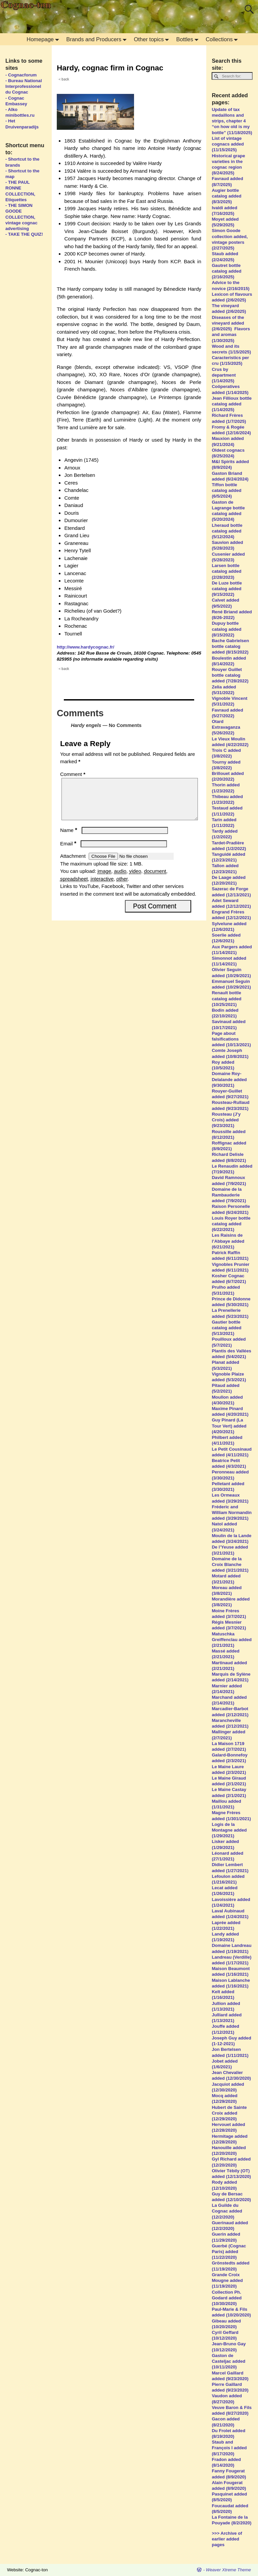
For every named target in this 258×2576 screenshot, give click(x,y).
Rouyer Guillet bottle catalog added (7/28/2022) (230, 675)
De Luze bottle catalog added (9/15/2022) (227, 588)
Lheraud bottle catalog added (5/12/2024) (227, 531)
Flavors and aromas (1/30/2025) (231, 334)
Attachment (73, 864)
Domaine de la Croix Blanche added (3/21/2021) (230, 1564)
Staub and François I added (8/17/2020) (229, 2448)
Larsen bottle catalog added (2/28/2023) (226, 571)
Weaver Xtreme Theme (228, 2569)
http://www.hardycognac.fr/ (85, 647)
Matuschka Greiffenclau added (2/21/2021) (232, 1639)
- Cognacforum (21, 74)
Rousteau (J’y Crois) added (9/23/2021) (226, 1120)
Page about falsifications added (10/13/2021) (232, 1039)
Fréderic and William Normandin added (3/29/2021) (232, 1512)
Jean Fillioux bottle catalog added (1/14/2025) (232, 404)
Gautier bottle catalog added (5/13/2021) (226, 1328)
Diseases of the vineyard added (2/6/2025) (228, 323)
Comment (73, 774)
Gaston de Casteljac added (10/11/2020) (228, 2361)
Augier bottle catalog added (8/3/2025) (226, 196)
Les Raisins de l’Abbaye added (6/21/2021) (228, 1241)
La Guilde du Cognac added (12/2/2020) (227, 2211)
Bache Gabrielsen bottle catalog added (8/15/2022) (230, 646)
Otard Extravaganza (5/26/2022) (226, 727)
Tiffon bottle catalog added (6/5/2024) (226, 490)
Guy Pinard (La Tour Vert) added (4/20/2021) (229, 1425)
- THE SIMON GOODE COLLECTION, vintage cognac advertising (21, 217)
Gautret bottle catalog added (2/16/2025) (226, 271)
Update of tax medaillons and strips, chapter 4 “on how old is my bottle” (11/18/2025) (232, 121)
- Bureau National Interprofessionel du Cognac (23, 86)
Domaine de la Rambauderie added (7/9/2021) (229, 1195)
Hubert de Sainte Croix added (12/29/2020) (229, 2113)
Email (69, 851)
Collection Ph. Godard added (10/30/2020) (227, 2298)
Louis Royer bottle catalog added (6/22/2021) (231, 1224)
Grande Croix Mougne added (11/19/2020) (227, 2280)
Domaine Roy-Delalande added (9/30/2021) (229, 1079)
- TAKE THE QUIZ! (24, 234)
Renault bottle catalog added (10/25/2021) (226, 998)
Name (69, 838)
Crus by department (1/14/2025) (223, 375)
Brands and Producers (98, 39)
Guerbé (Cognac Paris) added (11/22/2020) (229, 2251)
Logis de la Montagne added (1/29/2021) (229, 1830)
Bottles (189, 39)
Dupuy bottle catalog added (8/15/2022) (226, 629)
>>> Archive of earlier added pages (227, 2539)
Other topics (153, 39)
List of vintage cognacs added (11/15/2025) (228, 144)
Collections (223, 39)
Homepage (44, 39)
